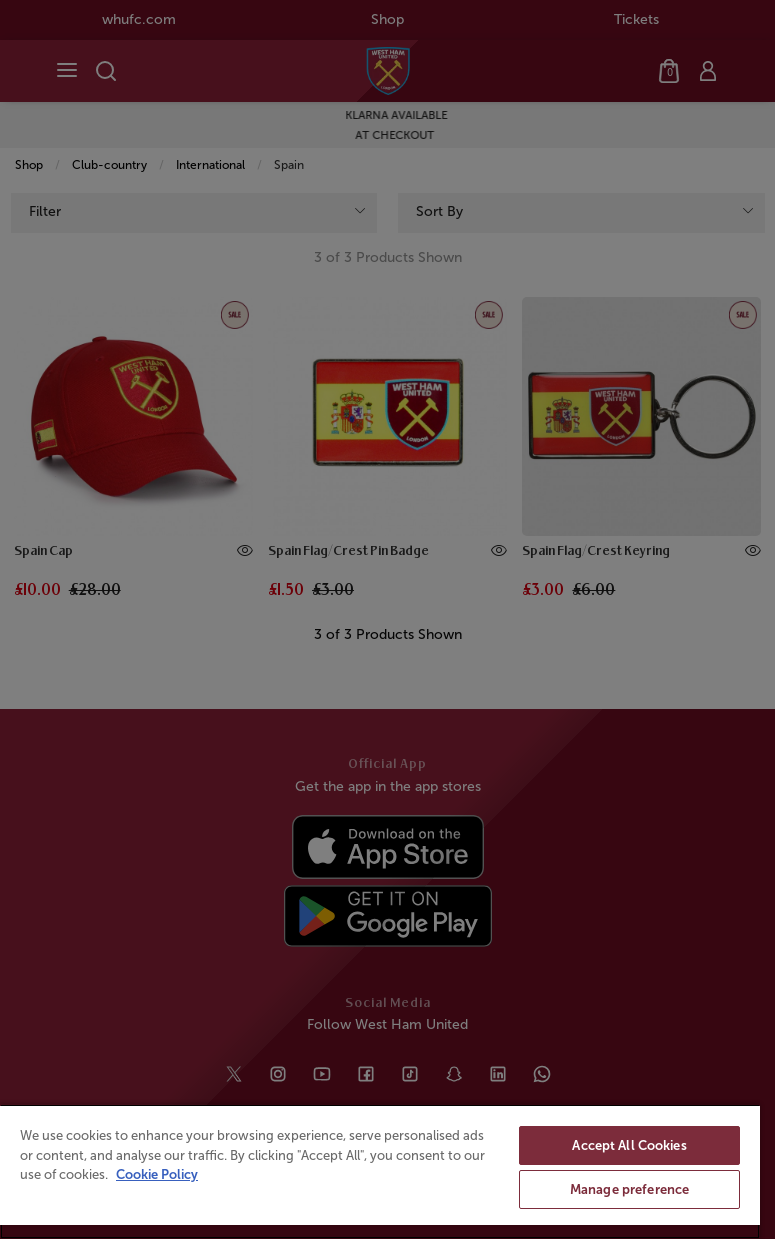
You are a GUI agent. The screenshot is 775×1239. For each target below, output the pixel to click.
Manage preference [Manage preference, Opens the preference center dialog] (629, 1189)
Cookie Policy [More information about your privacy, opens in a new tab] (157, 1174)
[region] (380, 1171)
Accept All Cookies (629, 1145)
